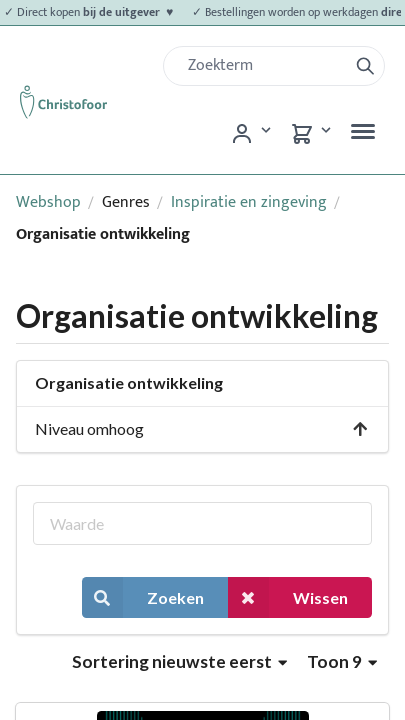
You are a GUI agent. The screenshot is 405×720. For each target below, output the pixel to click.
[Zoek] (263, 66)
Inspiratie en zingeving (249, 202)
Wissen (288, 597)
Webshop (48, 202)
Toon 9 (342, 661)
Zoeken (143, 597)
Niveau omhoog (202, 428)
